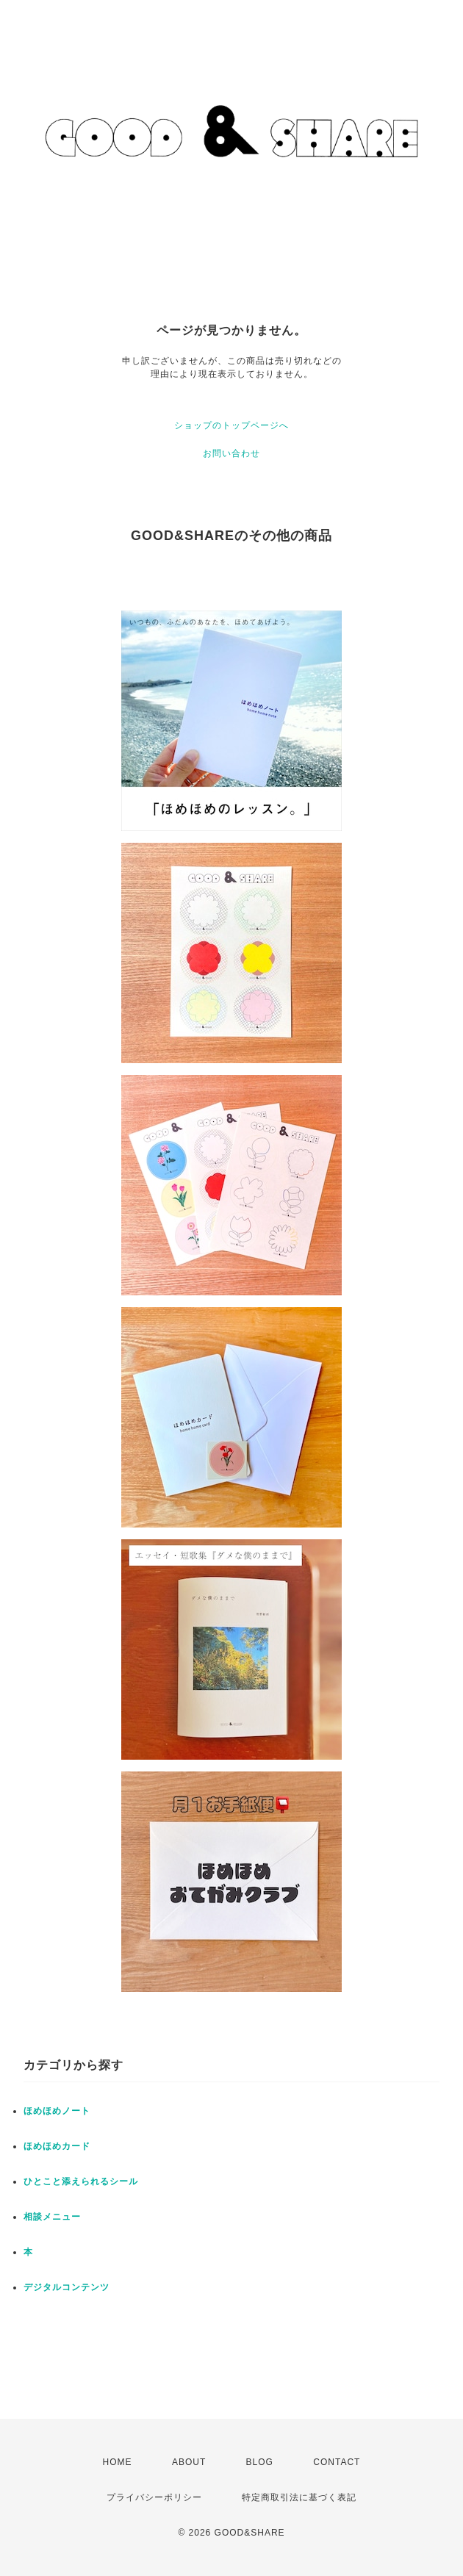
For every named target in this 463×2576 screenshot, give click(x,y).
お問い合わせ (231, 453)
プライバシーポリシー (154, 2497)
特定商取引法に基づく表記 (299, 2497)
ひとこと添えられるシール (81, 2181)
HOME (117, 2462)
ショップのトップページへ (231, 425)
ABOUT (189, 2462)
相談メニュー (52, 2217)
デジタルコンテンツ (67, 2287)
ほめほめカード (57, 2146)
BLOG (259, 2462)
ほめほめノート (57, 2111)
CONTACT (336, 2462)
